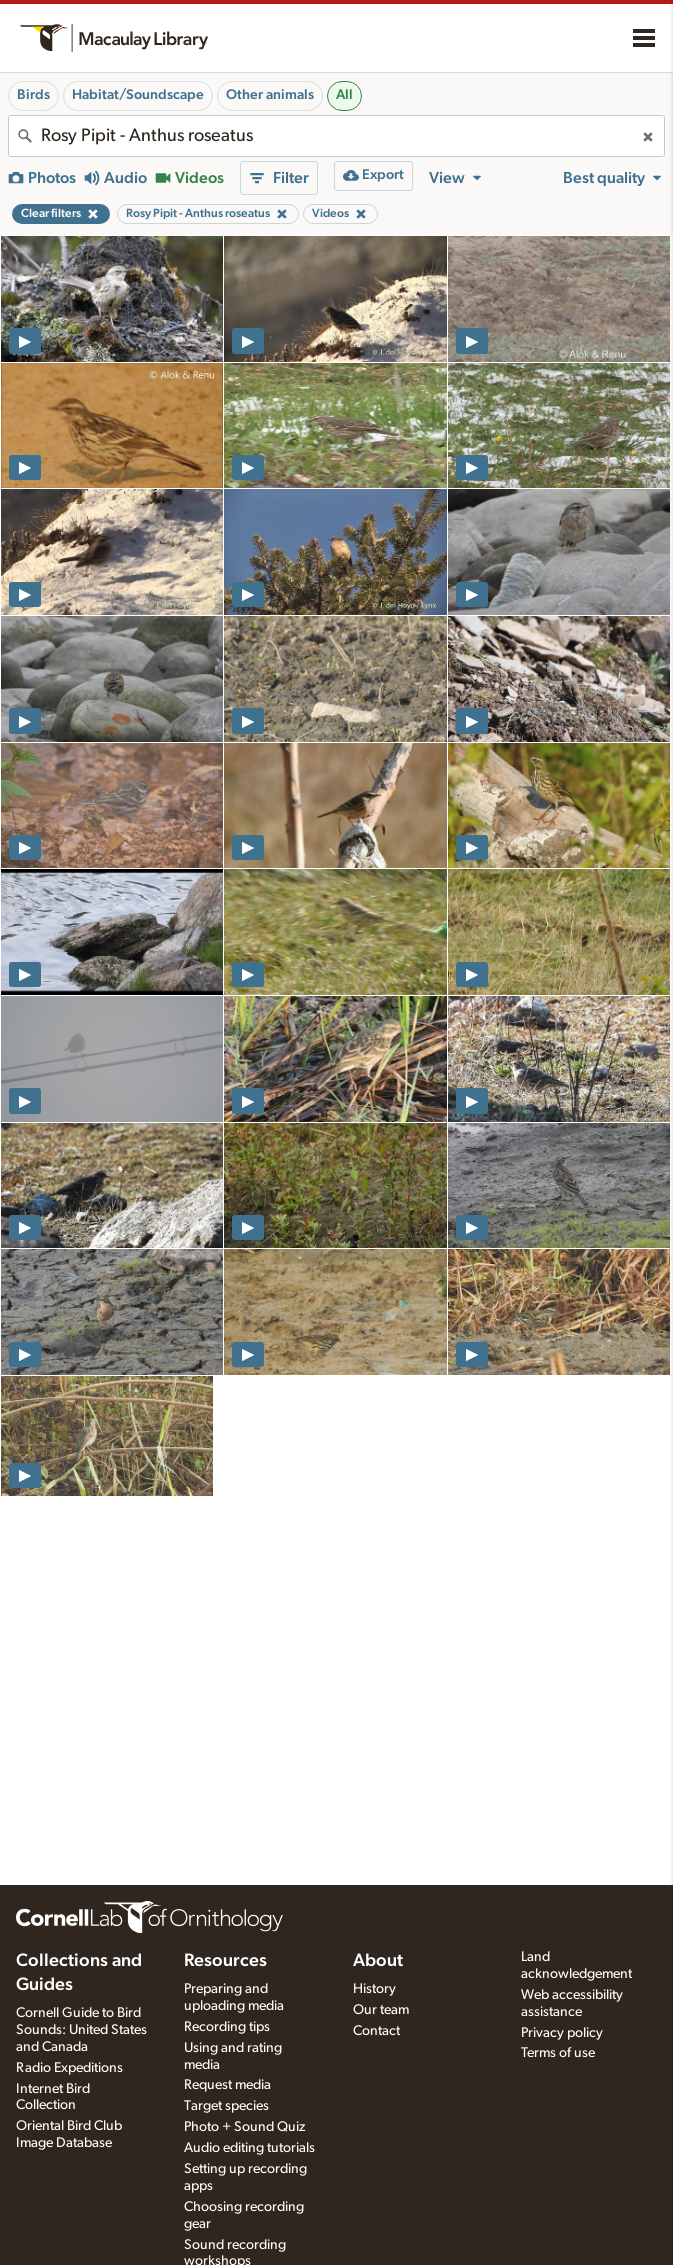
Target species (226, 2106)
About (378, 1961)
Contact (376, 2031)
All (344, 95)
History (374, 1989)
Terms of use (558, 2053)
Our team (381, 2010)
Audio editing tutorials (249, 2148)
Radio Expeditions (69, 2068)
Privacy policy (562, 2033)
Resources (225, 1961)
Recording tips (227, 2027)
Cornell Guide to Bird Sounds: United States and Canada (81, 2030)
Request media (227, 2085)
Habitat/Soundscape (138, 95)
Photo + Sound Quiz (244, 2127)
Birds (33, 95)
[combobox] (336, 136)
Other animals (270, 95)
